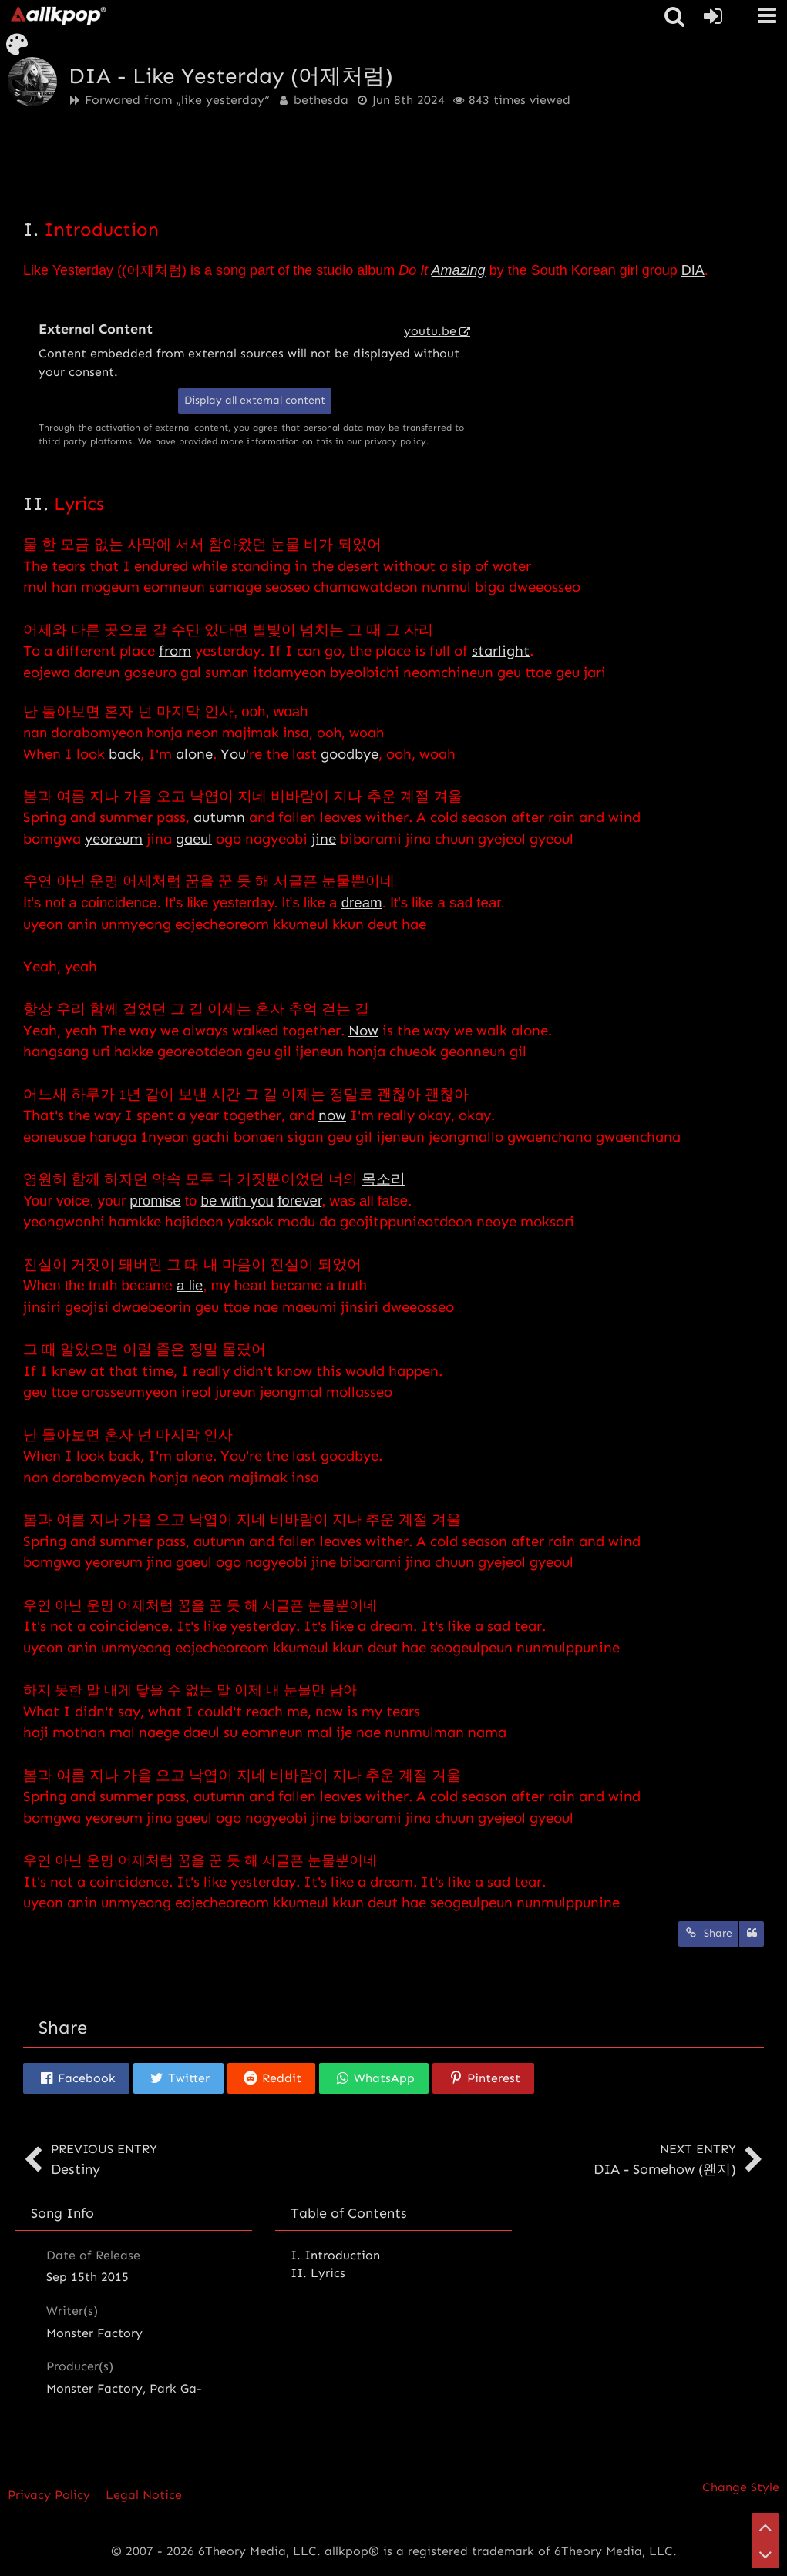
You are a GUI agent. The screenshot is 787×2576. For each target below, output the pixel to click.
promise (154, 1200)
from (175, 650)
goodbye (349, 754)
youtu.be (430, 331)
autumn (219, 817)
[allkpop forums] (58, 15)
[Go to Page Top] (765, 2527)
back (124, 754)
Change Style (740, 2487)
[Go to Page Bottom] (765, 2554)
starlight (501, 650)
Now (363, 1030)
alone (194, 754)
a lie (190, 1285)
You (233, 754)
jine (323, 838)
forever (299, 1200)
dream (361, 902)
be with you (237, 1200)
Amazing (459, 270)
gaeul (194, 838)
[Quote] (751, 1934)
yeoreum (114, 838)
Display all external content (254, 400)
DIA (693, 270)
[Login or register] (713, 16)
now (332, 1115)
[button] (767, 15)
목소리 (383, 1179)
